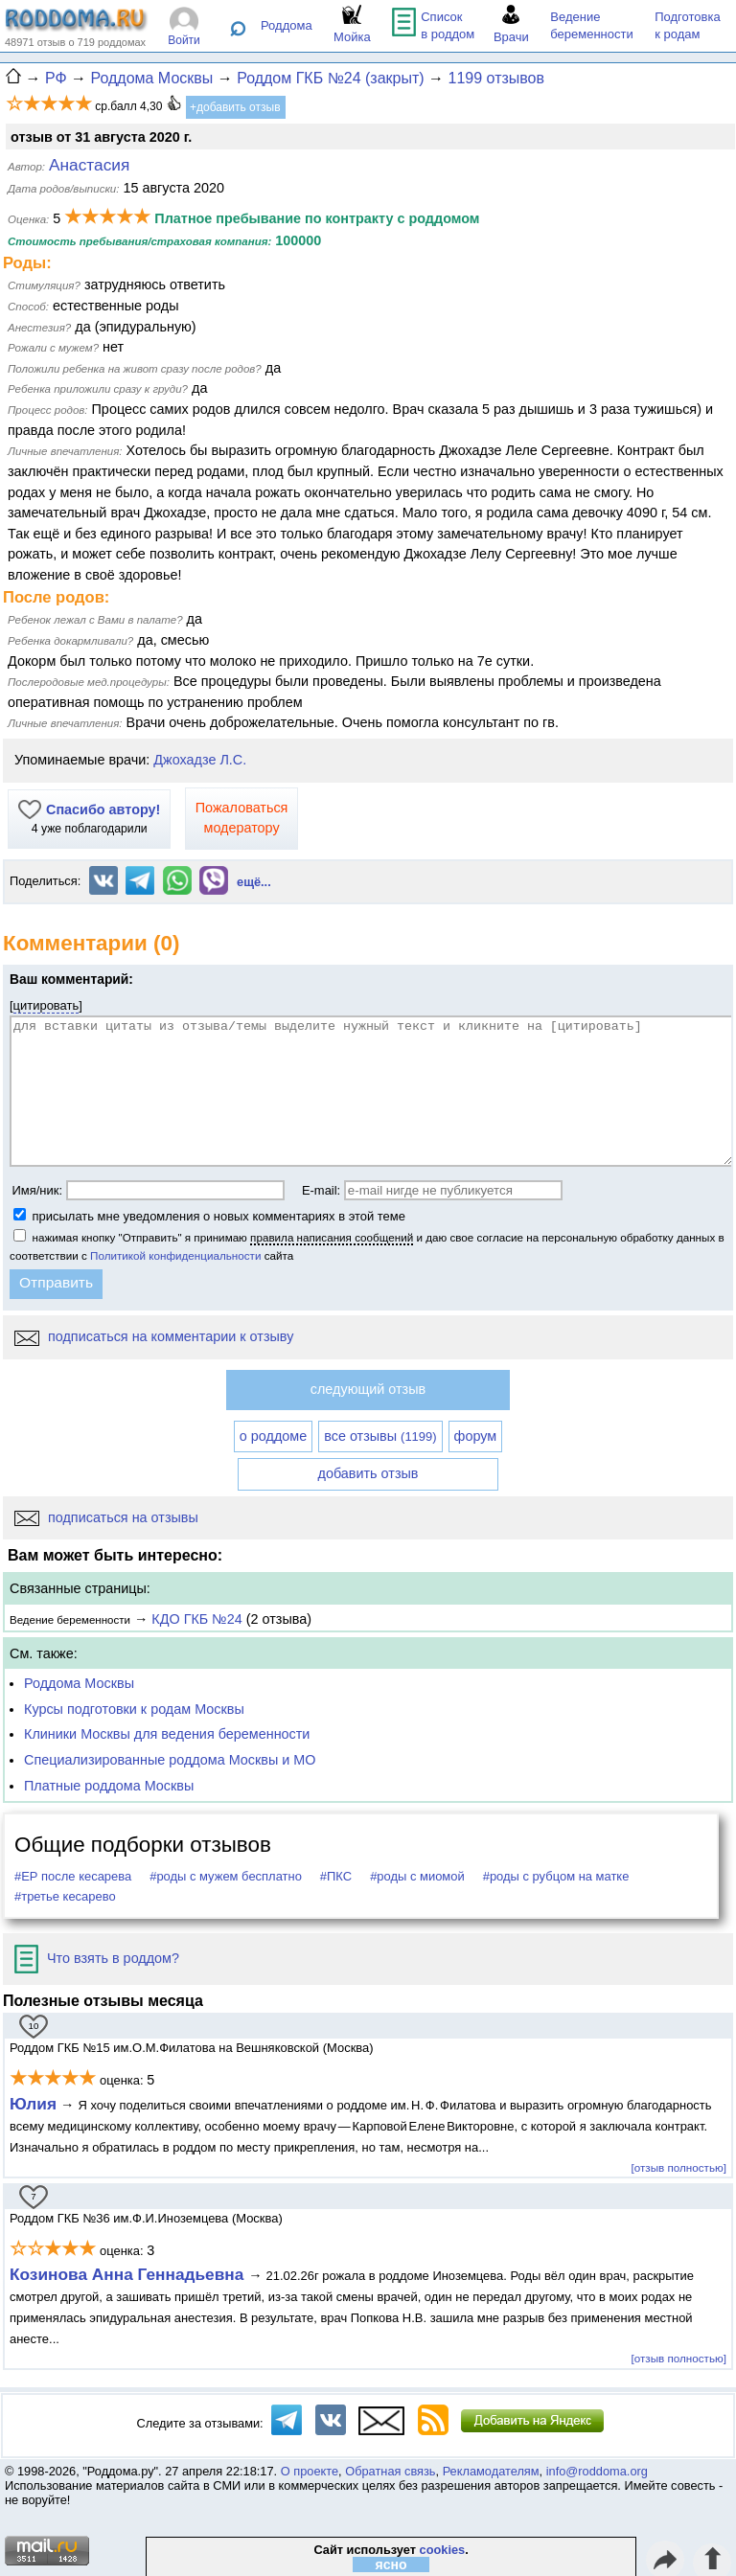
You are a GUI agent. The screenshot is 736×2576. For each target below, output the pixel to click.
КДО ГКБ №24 (196, 1619)
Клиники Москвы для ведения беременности (167, 1734)
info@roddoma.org (597, 2471)
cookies (443, 2549)
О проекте (309, 2471)
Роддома (286, 25)
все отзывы (380, 1436)
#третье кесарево (65, 1896)
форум (475, 1436)
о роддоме (273, 1436)
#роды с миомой (417, 1876)
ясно (391, 2564)
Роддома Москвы (79, 1683)
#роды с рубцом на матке (556, 1876)
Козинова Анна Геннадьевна (129, 2274)
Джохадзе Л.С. (199, 759)
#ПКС (336, 1876)
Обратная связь (390, 2471)
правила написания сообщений (331, 1237)
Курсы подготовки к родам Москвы (134, 1709)
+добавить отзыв (235, 107)
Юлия (33, 2103)
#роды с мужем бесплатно (226, 1876)
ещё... (254, 882)
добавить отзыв (368, 1473)
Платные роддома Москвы (109, 1785)
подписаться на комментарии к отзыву (153, 1336)
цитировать (46, 1005)
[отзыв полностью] (679, 2167)
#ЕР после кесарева (72, 1876)
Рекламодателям (491, 2471)
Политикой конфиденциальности (175, 1255)
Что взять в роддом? (96, 1958)
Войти (184, 40)
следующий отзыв (368, 1389)
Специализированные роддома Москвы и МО (170, 1759)
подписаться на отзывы (106, 1517)
